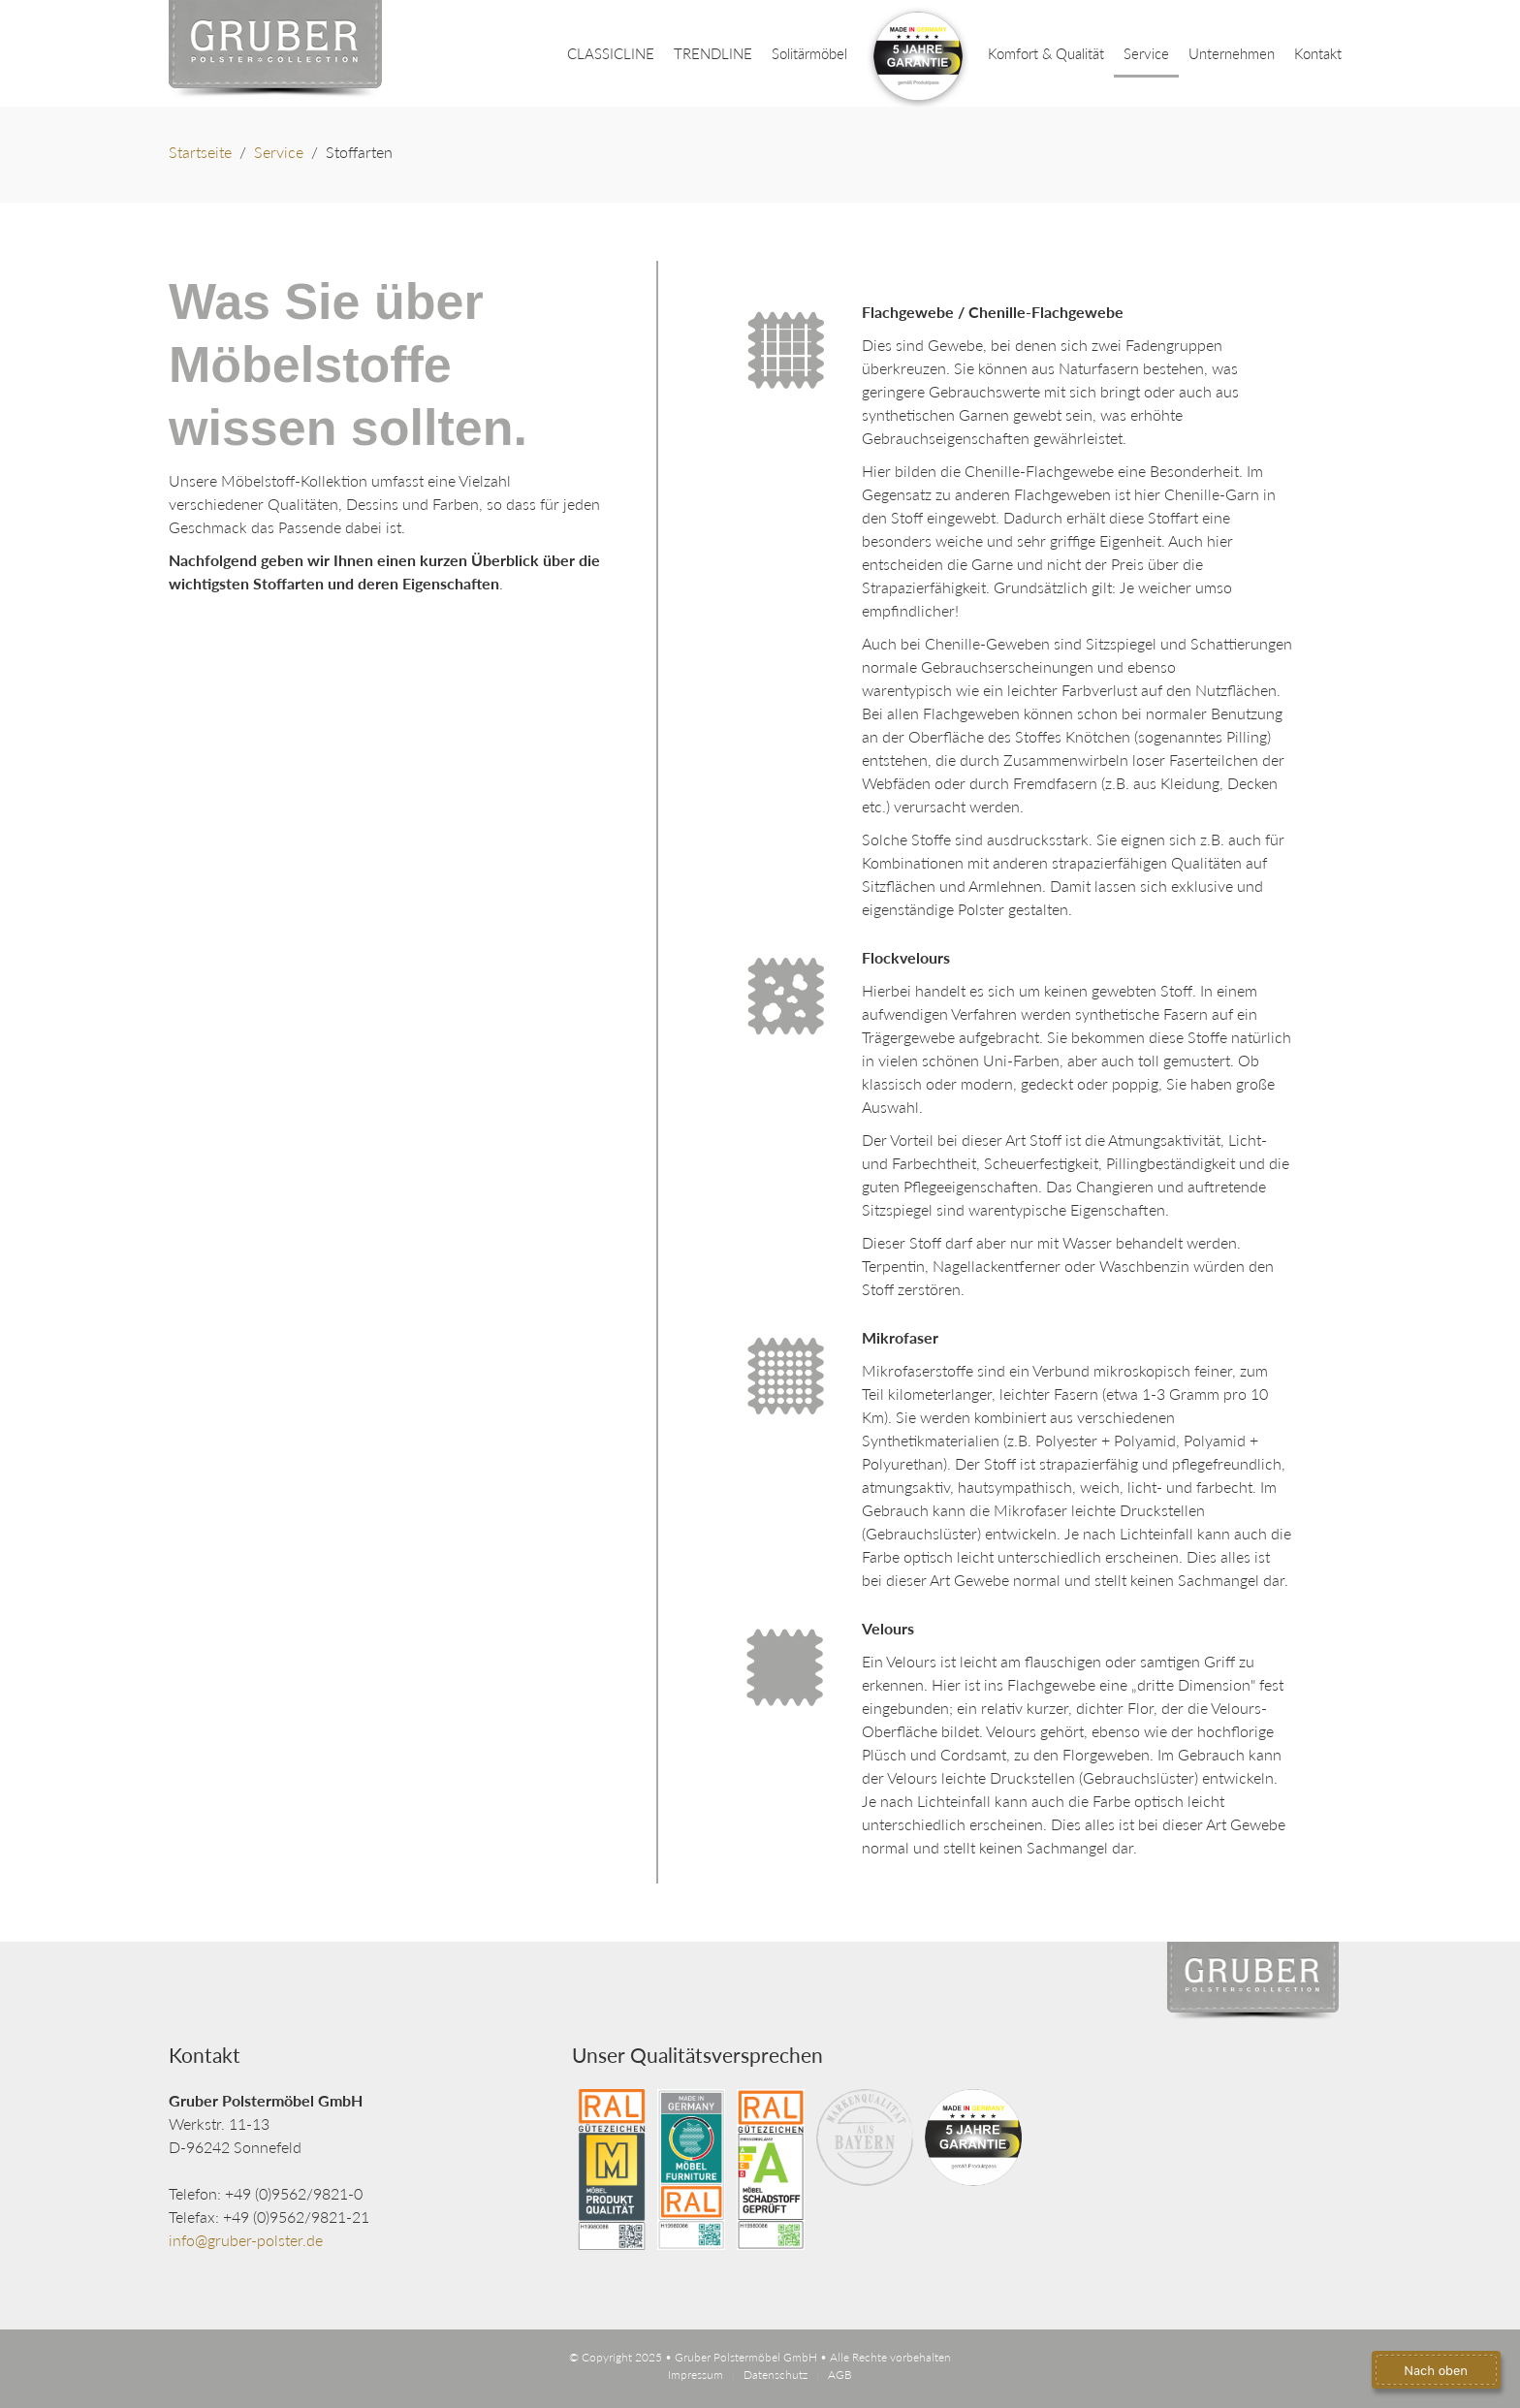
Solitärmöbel (809, 53)
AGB (840, 2374)
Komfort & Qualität (1046, 53)
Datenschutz (776, 2374)
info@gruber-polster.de (246, 2240)
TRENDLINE (713, 53)
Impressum (695, 2374)
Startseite (200, 152)
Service (1146, 53)
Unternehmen (1231, 53)
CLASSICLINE (610, 53)
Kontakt (1318, 53)
